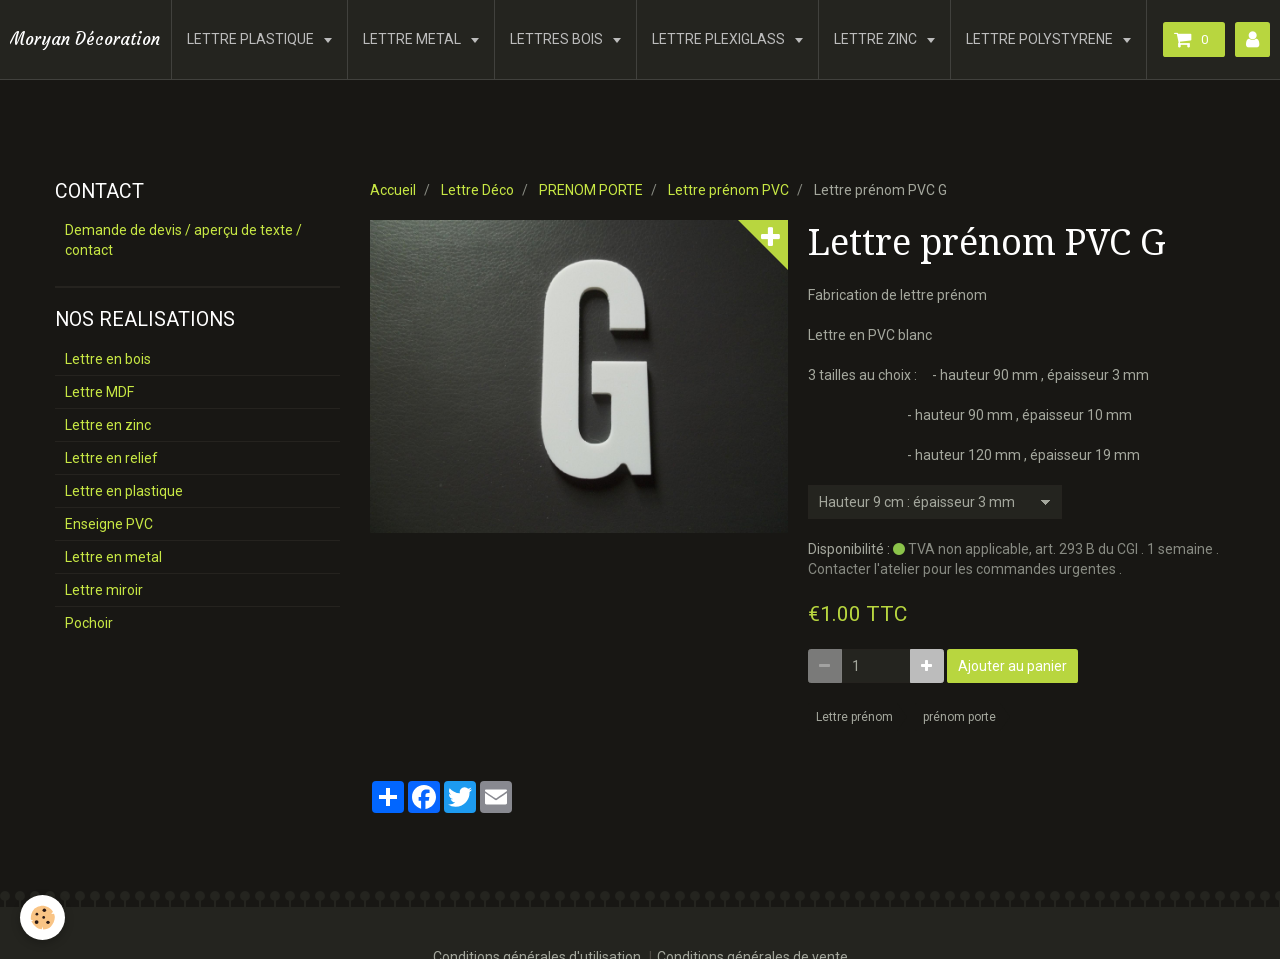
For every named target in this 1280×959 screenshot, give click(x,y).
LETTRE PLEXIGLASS (720, 39)
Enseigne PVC (109, 524)
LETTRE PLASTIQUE (252, 39)
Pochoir (89, 623)
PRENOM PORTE (591, 190)
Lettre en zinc (108, 425)
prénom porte (959, 717)
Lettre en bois (108, 359)
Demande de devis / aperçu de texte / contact (183, 240)
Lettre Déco (477, 190)
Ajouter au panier (1012, 666)
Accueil (393, 190)
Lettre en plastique (124, 491)
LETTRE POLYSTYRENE (1041, 39)
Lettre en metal (113, 557)
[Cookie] (42, 917)
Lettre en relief (111, 458)
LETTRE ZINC (877, 39)
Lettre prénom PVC (728, 190)
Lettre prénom (854, 717)
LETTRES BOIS (558, 39)
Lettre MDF (99, 392)
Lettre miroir (104, 590)
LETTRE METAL (413, 39)
